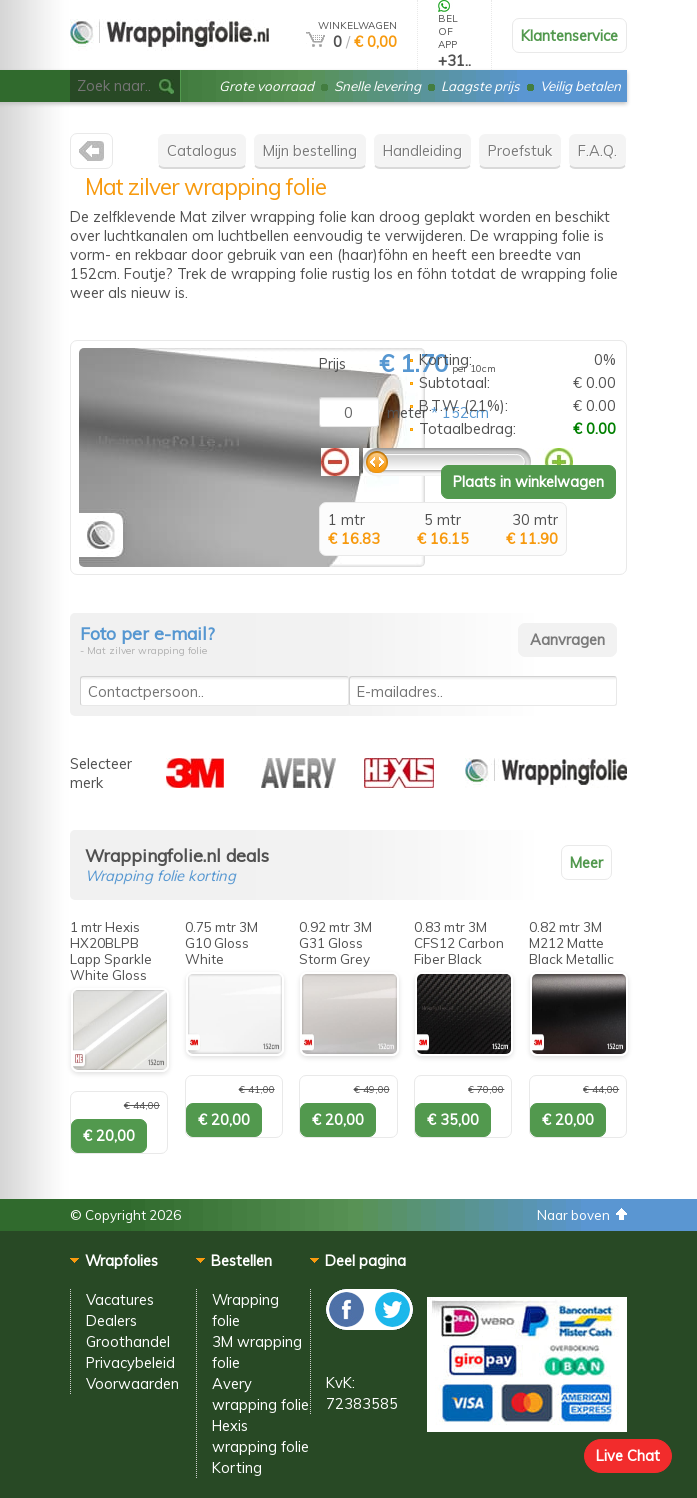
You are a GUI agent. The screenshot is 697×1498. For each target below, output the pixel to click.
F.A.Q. (597, 150)
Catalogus (202, 150)
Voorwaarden (132, 1383)
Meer (586, 862)
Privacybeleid (130, 1362)
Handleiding (422, 150)
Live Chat (628, 1455)
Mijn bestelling (310, 150)
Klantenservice (569, 35)
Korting (237, 1467)
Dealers (111, 1320)
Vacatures (120, 1299)
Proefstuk (520, 150)
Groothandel (128, 1341)
